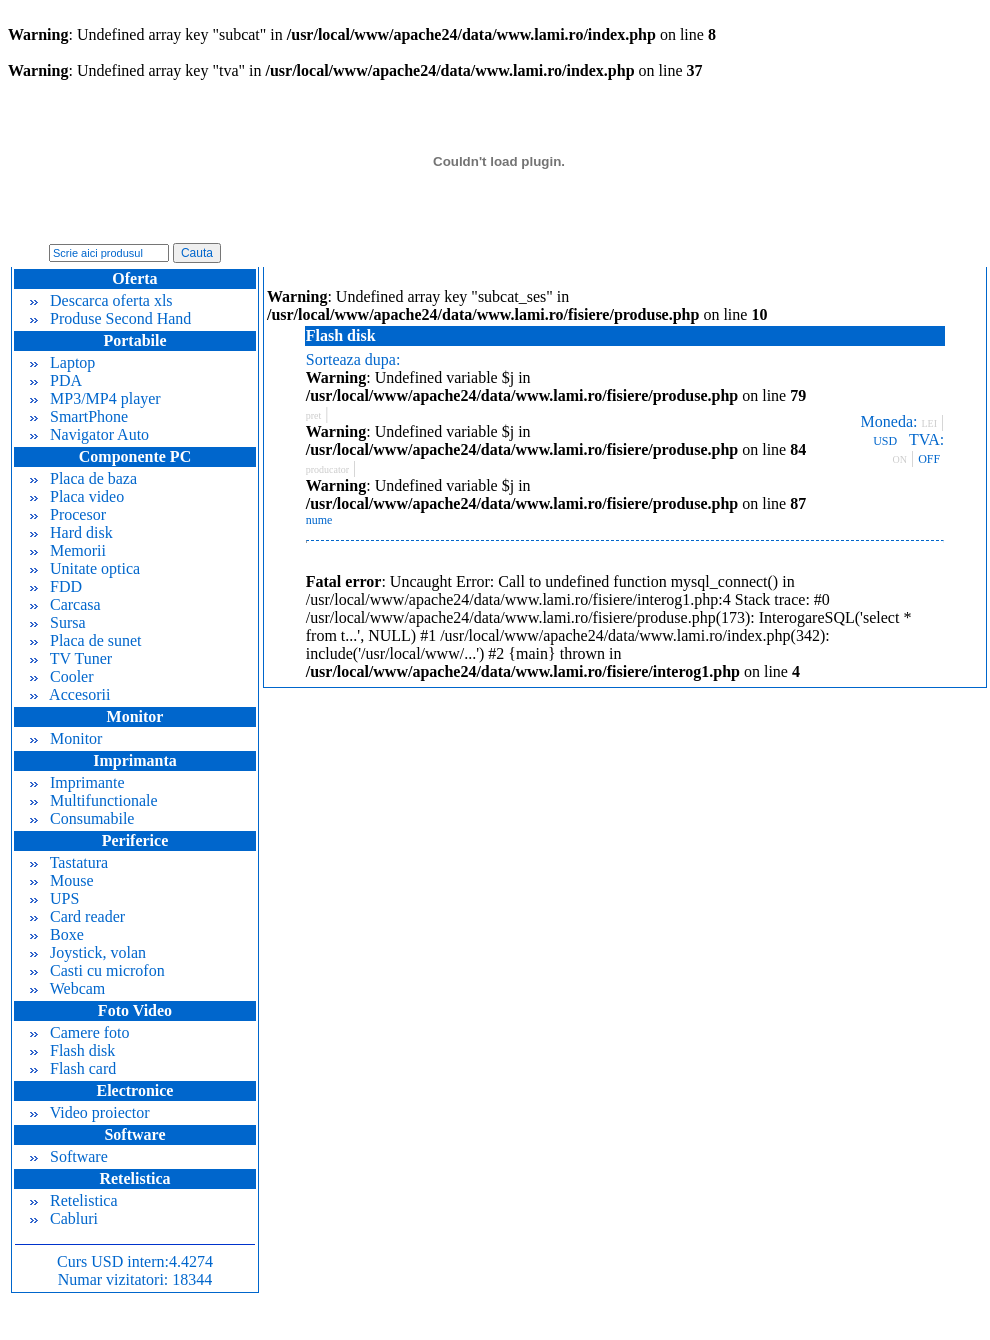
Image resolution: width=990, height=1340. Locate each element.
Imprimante (77, 782)
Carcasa (65, 604)
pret (314, 415)
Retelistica (74, 1200)
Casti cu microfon (97, 970)
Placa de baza (83, 478)
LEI (929, 423)
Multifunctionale (94, 800)
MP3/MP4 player (95, 398)
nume (319, 520)
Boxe (57, 934)
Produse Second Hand (110, 318)
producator (327, 469)
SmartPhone (79, 416)
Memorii (68, 550)
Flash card (73, 1068)
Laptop (62, 362)
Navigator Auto (89, 434)
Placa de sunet (86, 640)
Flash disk (72, 1050)
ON (900, 459)
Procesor (68, 514)
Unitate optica (85, 568)
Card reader (77, 916)
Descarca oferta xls (101, 300)
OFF (929, 459)
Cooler (62, 676)
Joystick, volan (88, 952)
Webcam (67, 988)
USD (885, 441)
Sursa (58, 622)
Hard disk (71, 532)
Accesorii (70, 694)
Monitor (66, 738)
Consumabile (82, 818)
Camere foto (80, 1032)
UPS (54, 898)
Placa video (77, 496)
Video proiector (90, 1112)
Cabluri (64, 1218)
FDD (56, 586)
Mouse (62, 880)
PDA (56, 380)
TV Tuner (71, 658)
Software (69, 1156)
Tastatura (69, 862)
